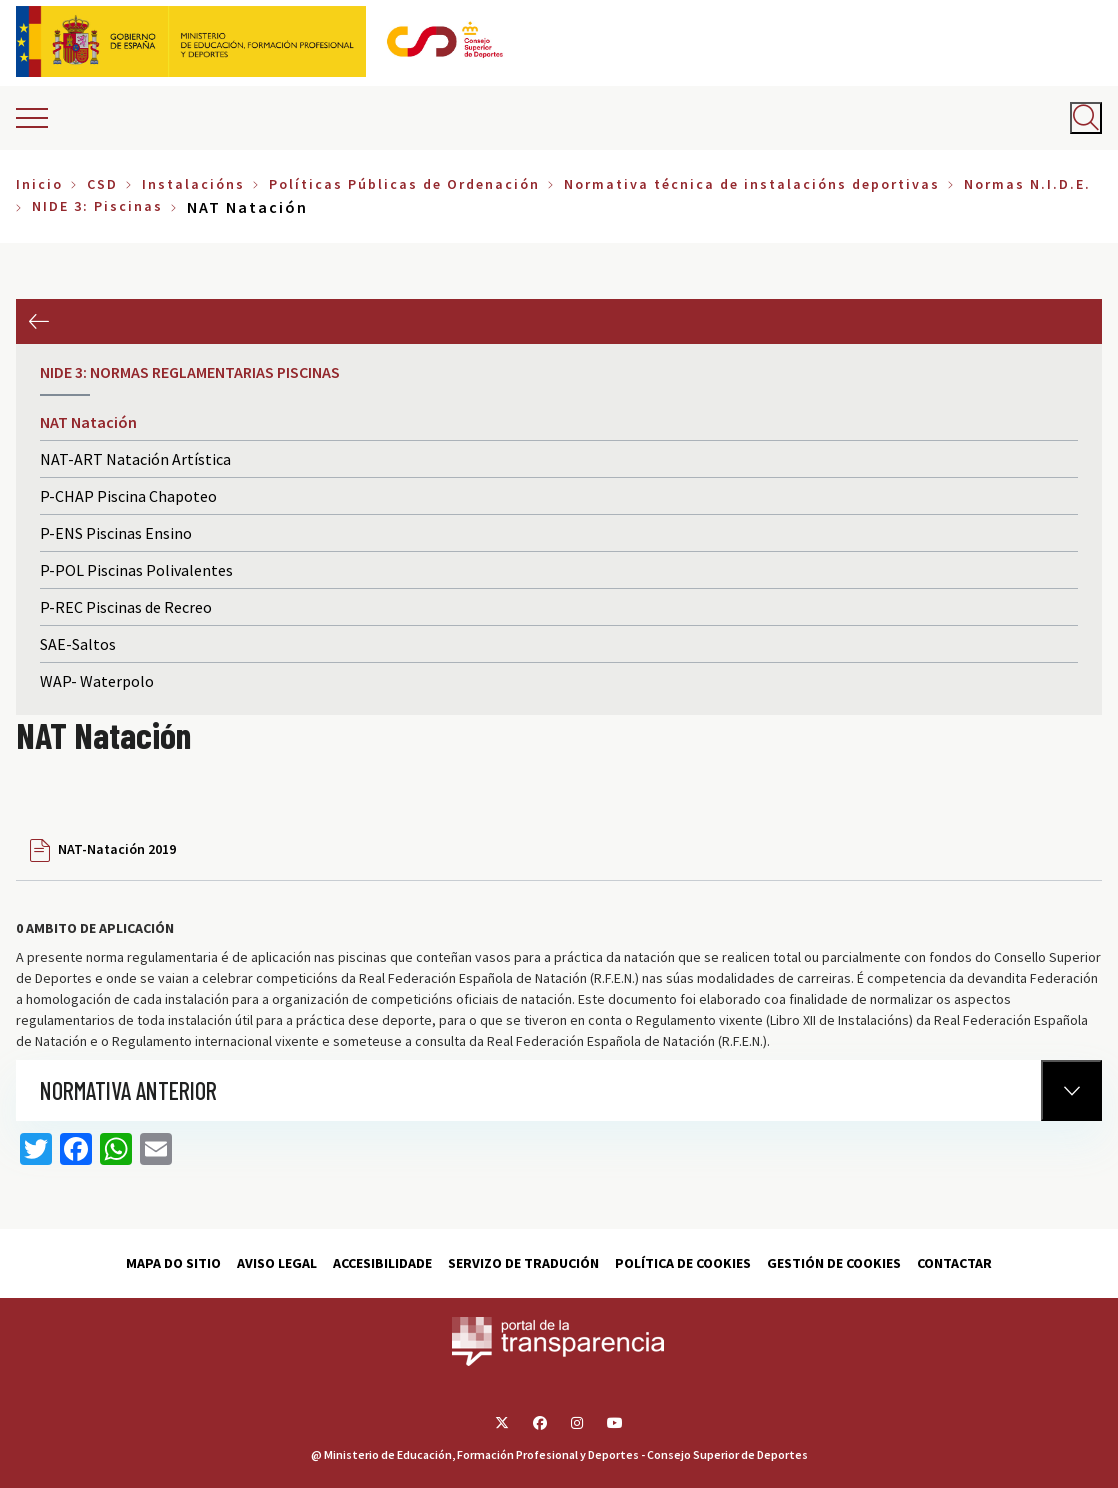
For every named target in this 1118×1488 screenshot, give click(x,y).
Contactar (954, 1263)
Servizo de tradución (523, 1263)
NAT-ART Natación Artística (135, 459)
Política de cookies (683, 1263)
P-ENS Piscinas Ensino (116, 533)
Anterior (38, 321)
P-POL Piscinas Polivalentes (136, 570)
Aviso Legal (277, 1263)
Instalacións (193, 184)
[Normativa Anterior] (1071, 1090)
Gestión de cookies (834, 1263)
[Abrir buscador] (1086, 118)
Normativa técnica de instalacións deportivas (752, 184)
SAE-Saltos (78, 644)
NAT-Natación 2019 (117, 849)
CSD (102, 184)
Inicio (39, 184)
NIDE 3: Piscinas (97, 206)
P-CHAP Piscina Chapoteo (128, 496)
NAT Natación (88, 422)
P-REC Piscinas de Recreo (126, 607)
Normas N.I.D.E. (1027, 184)
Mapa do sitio (173, 1263)
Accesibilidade (382, 1263)
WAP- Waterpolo (97, 681)
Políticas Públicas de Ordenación (404, 184)
